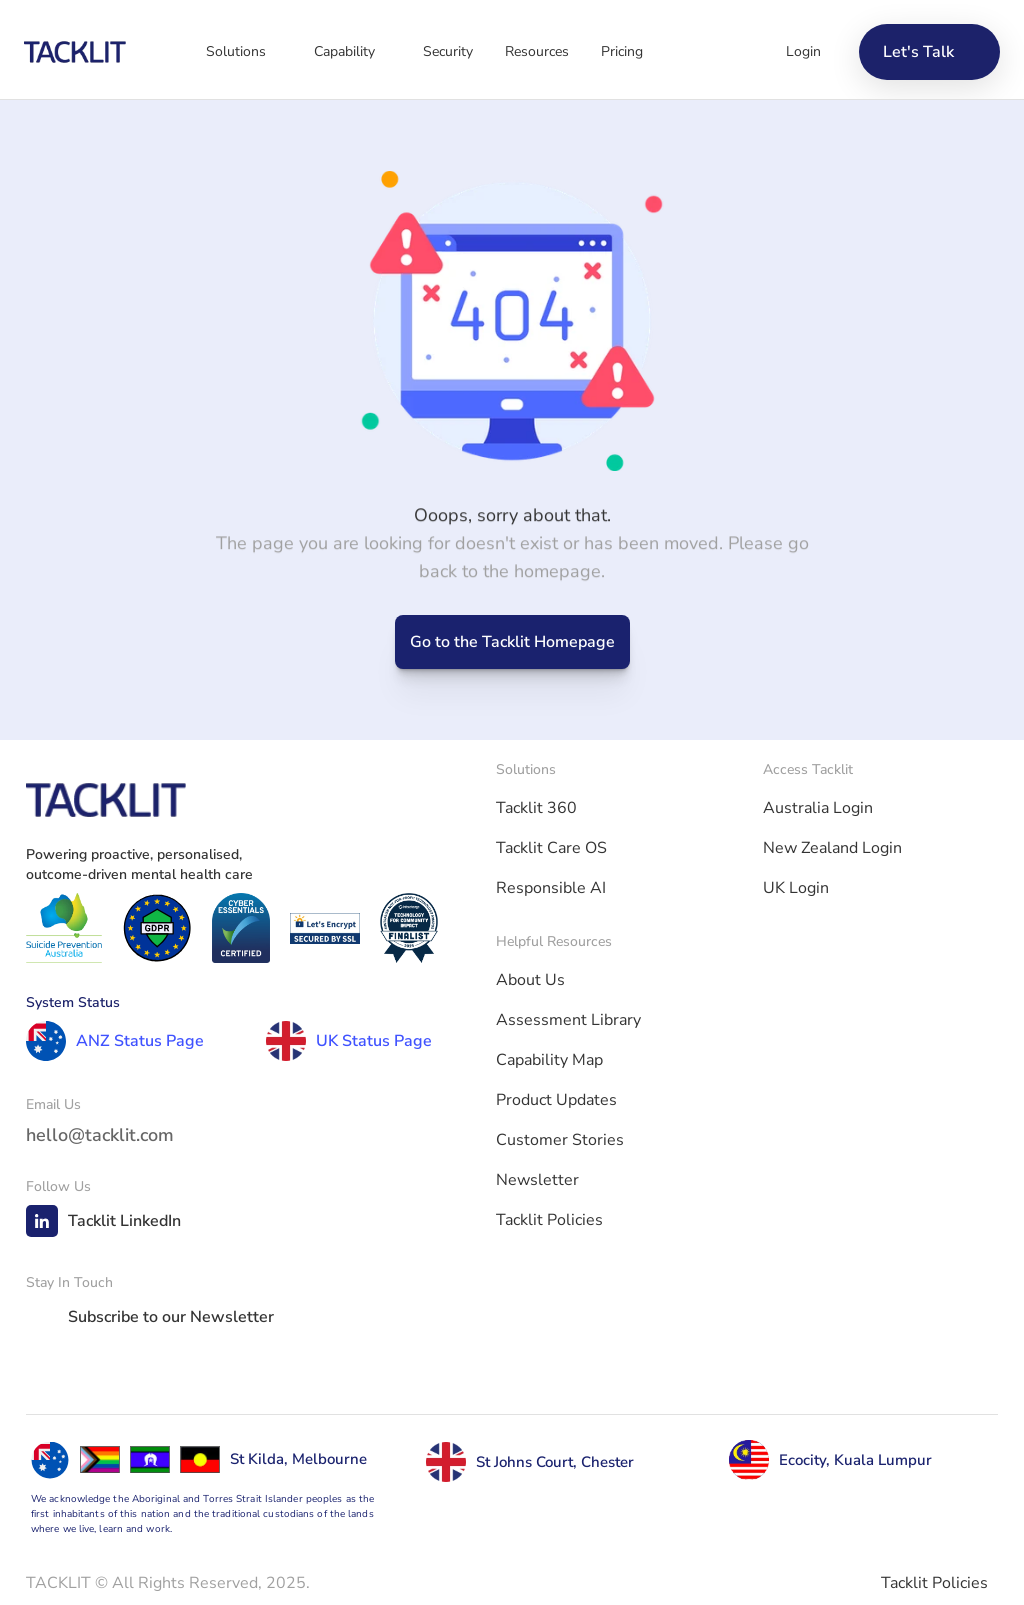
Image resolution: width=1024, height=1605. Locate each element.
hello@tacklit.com (100, 1135)
